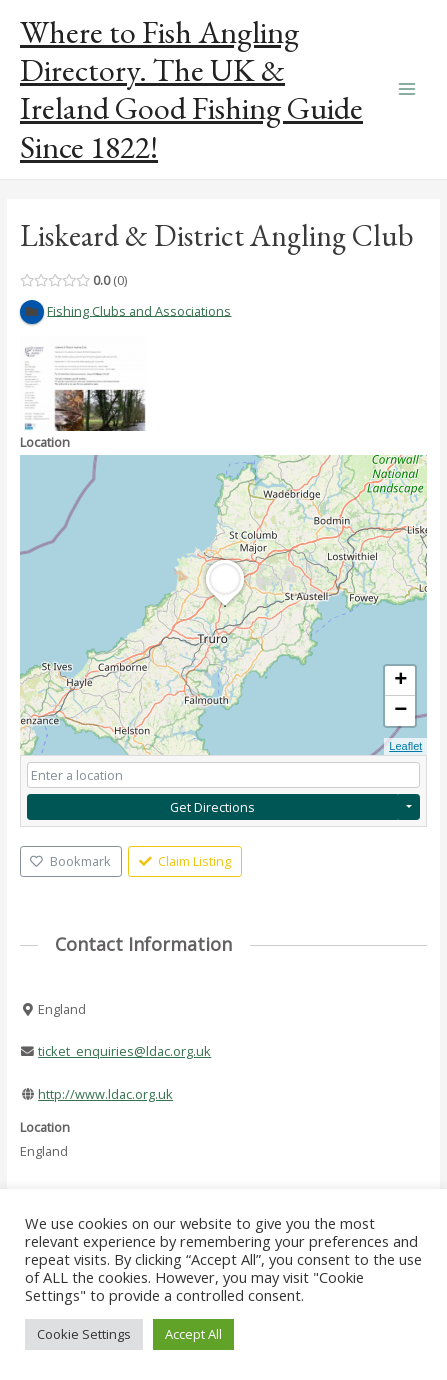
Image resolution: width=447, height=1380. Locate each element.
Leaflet (405, 746)
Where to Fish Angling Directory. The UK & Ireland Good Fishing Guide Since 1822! (191, 89)
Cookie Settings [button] (84, 1334)
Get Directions (212, 807)
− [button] (400, 711)
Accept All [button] (193, 1334)
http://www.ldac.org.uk (105, 1094)
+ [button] (400, 681)
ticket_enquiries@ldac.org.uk (124, 1051)
